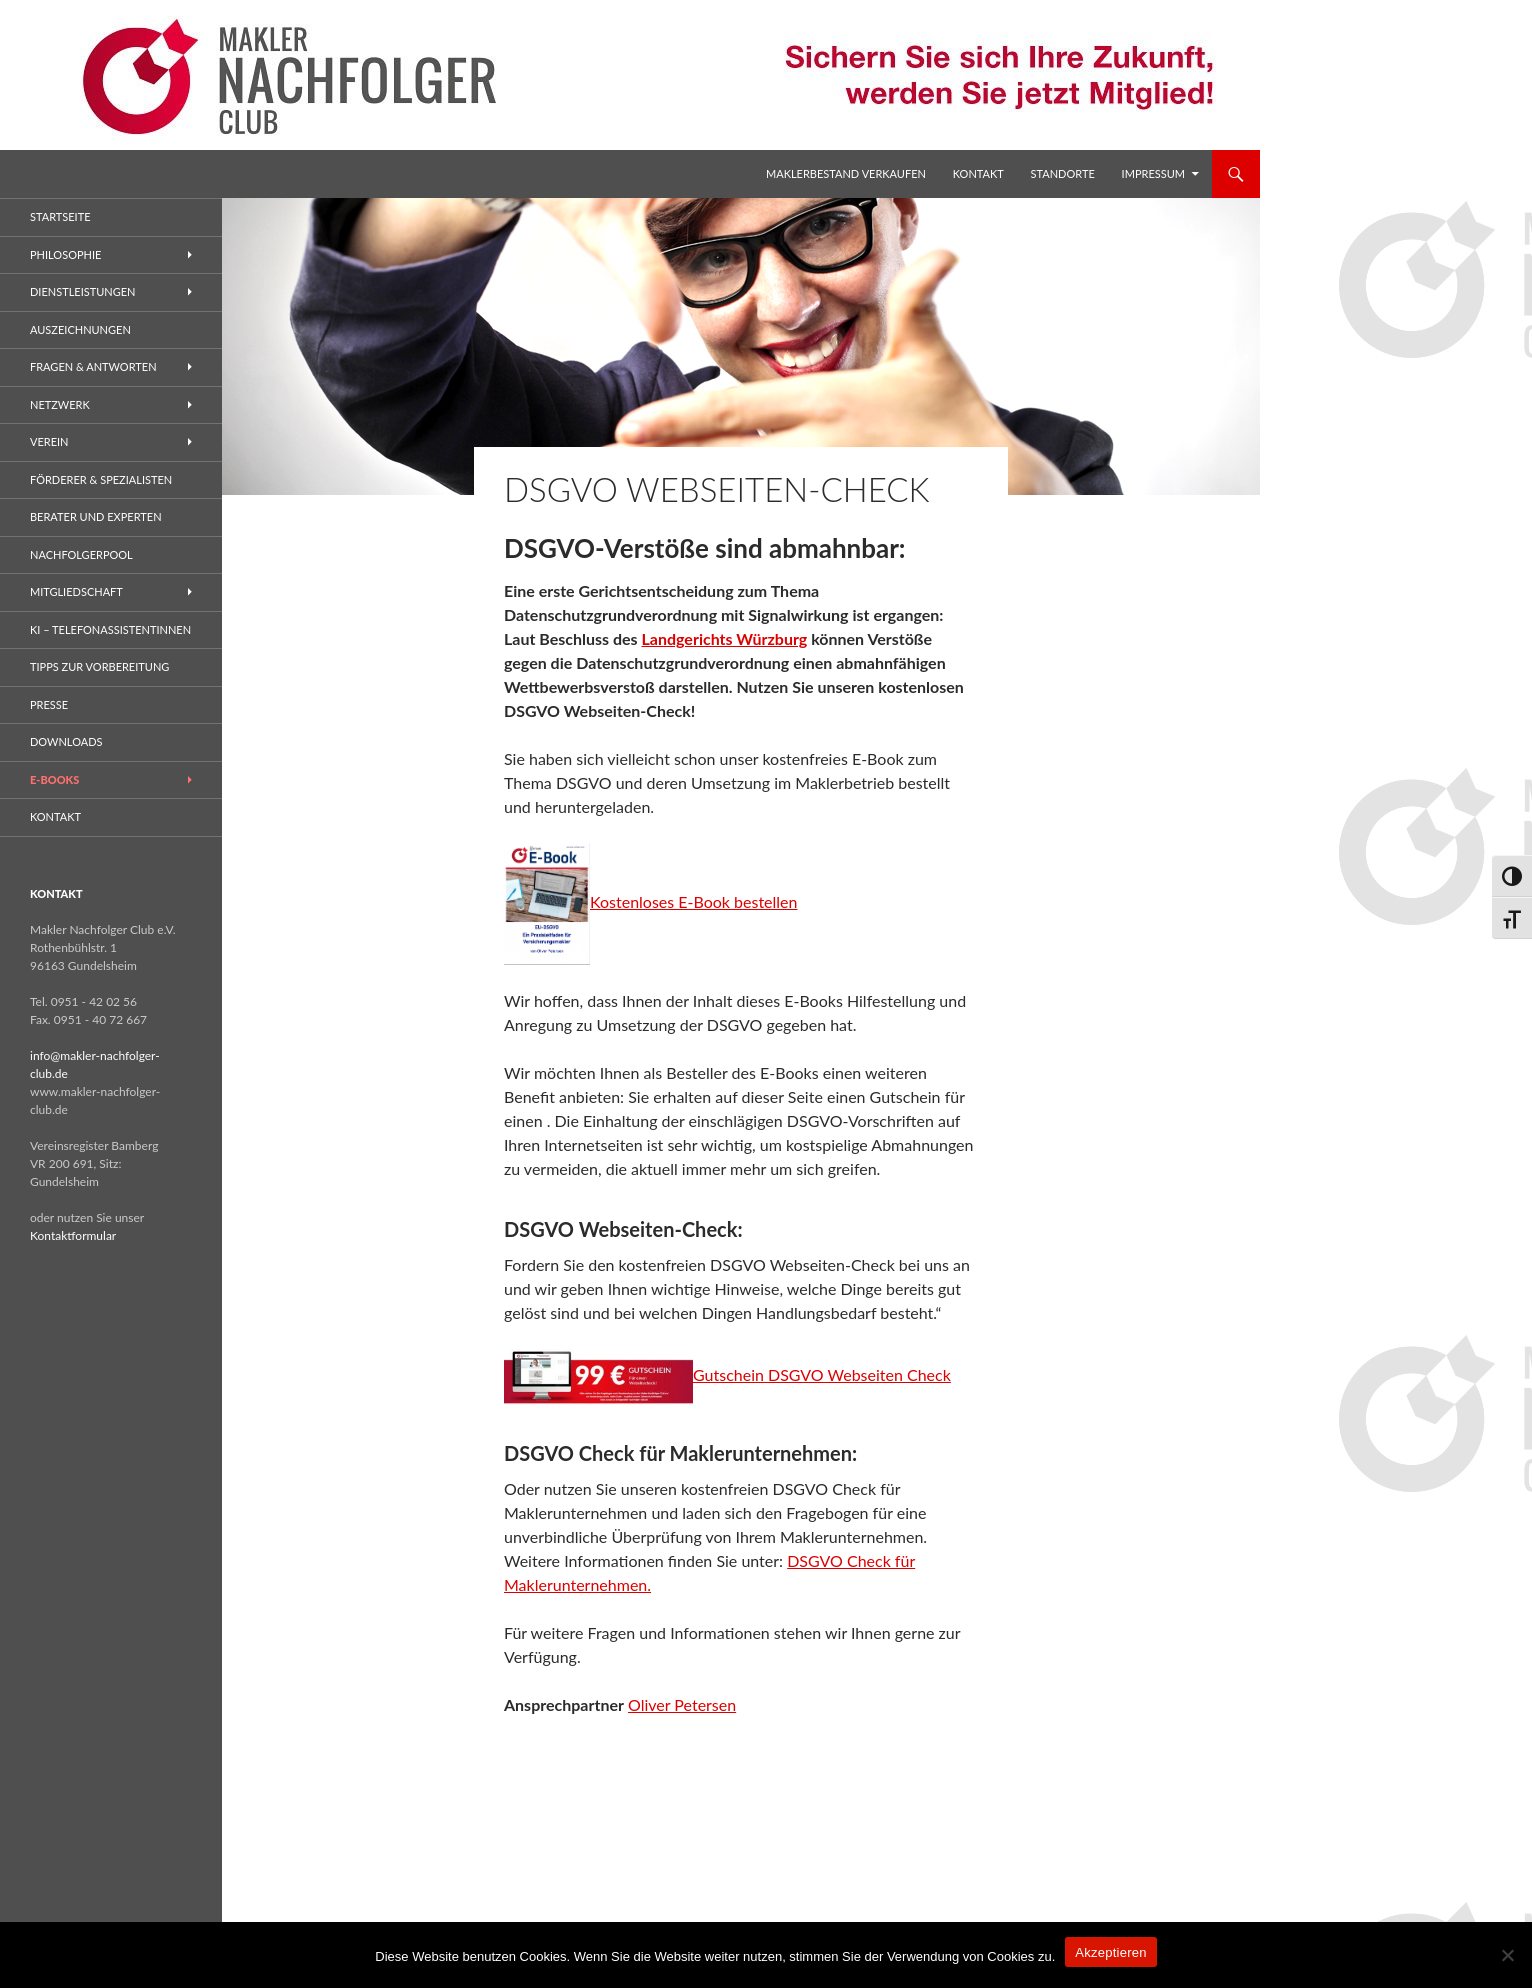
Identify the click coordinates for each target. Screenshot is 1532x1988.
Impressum (1153, 173)
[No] (1507, 1955)
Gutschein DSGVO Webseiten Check (822, 1374)
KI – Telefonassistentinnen (110, 629)
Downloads (66, 741)
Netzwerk (60, 404)
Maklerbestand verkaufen (846, 173)
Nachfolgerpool (81, 554)
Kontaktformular (73, 1235)
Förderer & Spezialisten (101, 479)
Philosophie (65, 254)
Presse (49, 704)
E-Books (54, 779)
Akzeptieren (1110, 1952)
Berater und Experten (96, 516)
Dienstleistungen (82, 291)
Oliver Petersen (682, 1704)
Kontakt (978, 173)
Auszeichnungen (80, 329)
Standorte (1063, 173)
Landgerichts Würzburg (725, 638)
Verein (49, 441)
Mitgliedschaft (76, 591)
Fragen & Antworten (93, 366)
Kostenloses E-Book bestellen (651, 901)
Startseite (60, 216)
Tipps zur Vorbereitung (99, 666)
